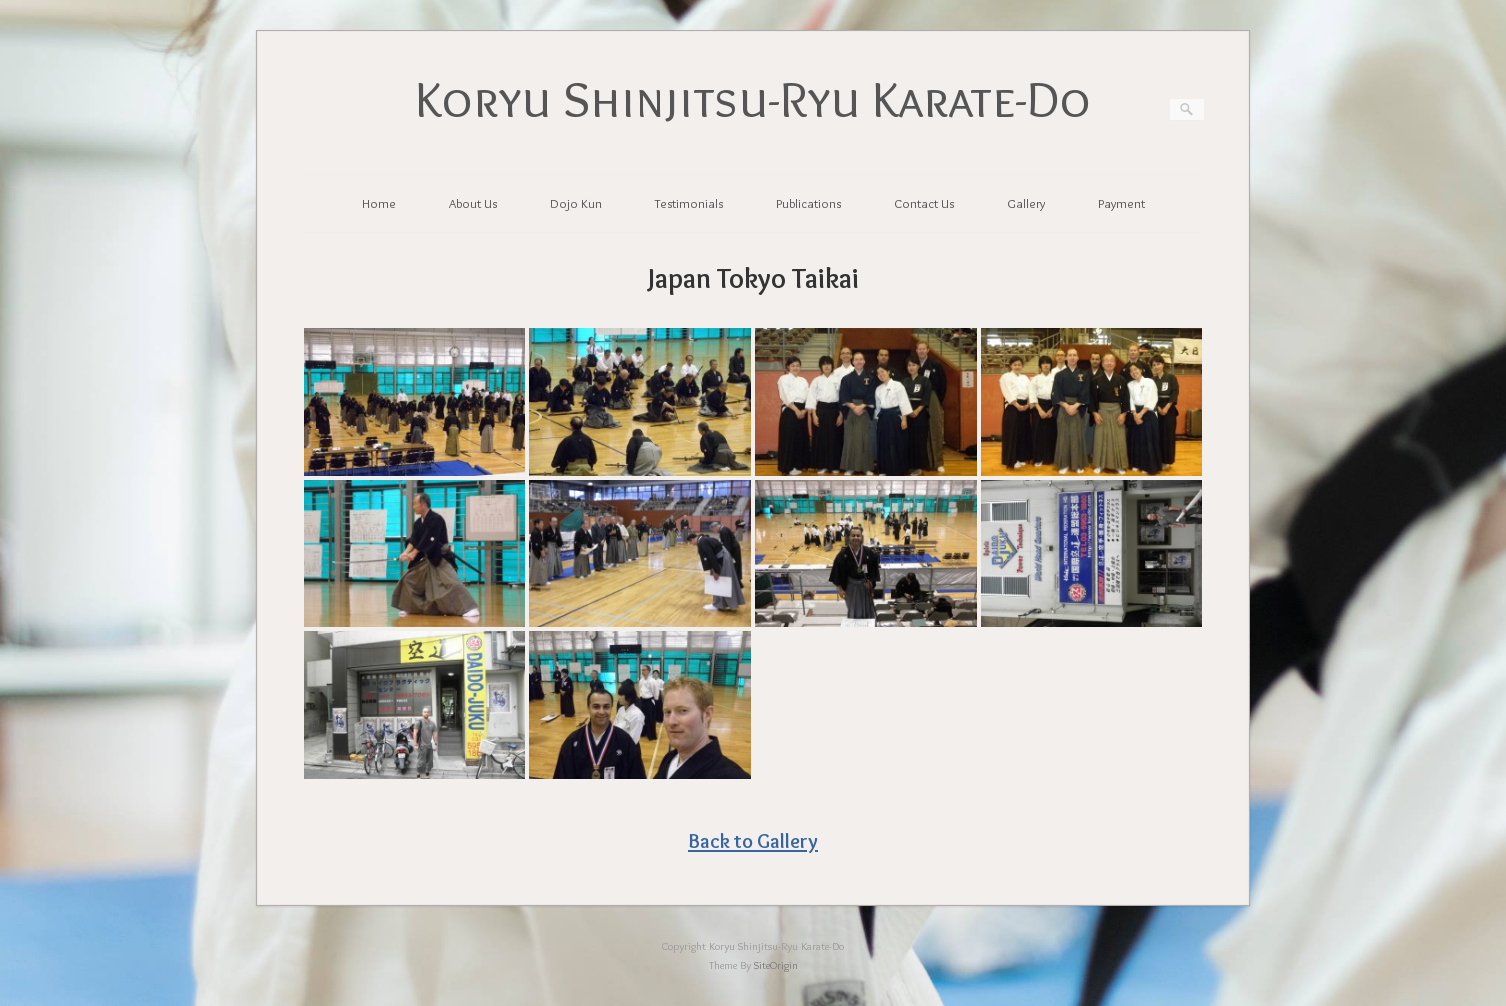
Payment (1121, 203)
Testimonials (689, 203)
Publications (808, 203)
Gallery (1026, 203)
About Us (473, 203)
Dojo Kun (576, 203)
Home (379, 203)
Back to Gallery (753, 840)
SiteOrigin (776, 965)
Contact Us (924, 203)
